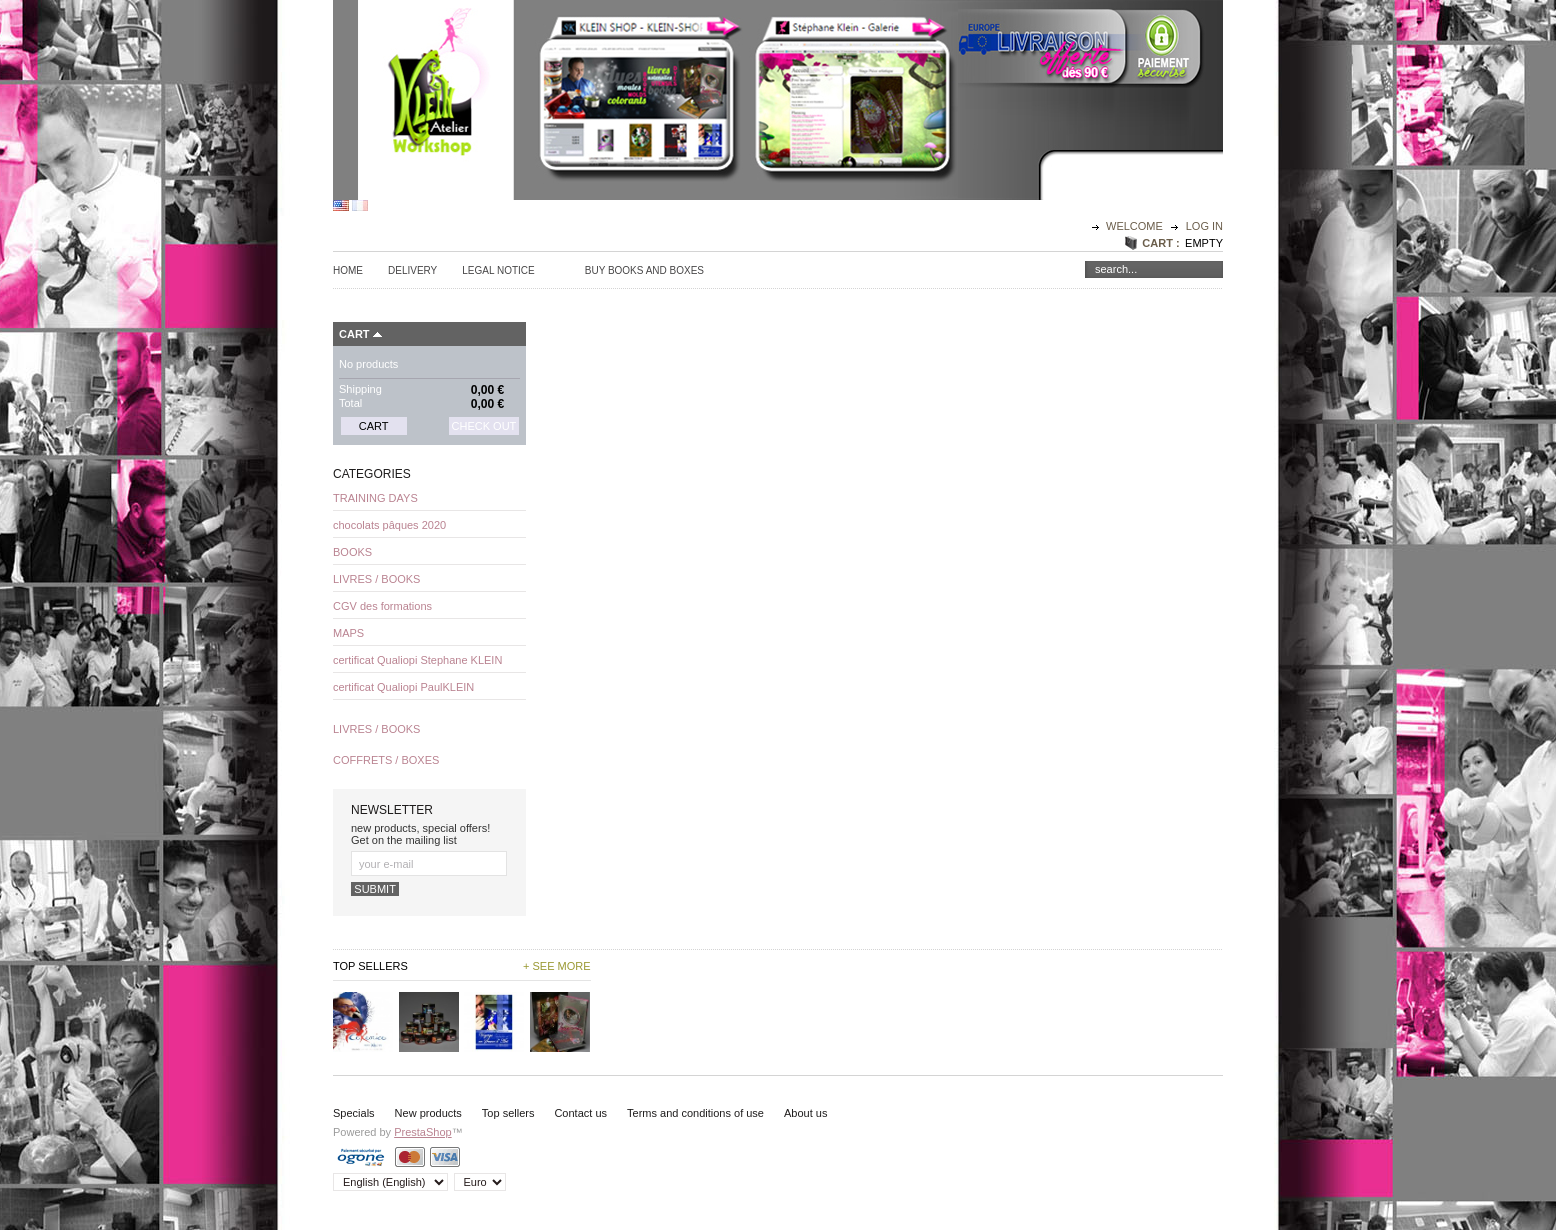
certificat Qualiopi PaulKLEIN (403, 687)
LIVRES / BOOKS (376, 579)
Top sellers (508, 1113)
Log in (1204, 226)
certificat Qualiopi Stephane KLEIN (417, 660)
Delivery (412, 270)
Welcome (1136, 226)
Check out (484, 426)
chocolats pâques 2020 (389, 525)
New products (428, 1113)
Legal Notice (498, 270)
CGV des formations (382, 606)
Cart (354, 334)
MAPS (348, 633)
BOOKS (352, 552)
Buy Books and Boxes (644, 270)
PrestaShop (422, 1132)
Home (348, 270)
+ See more (557, 966)
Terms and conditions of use (695, 1113)
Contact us (580, 1113)
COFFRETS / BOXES (386, 760)
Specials (354, 1113)
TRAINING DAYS (375, 498)
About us (805, 1113)
